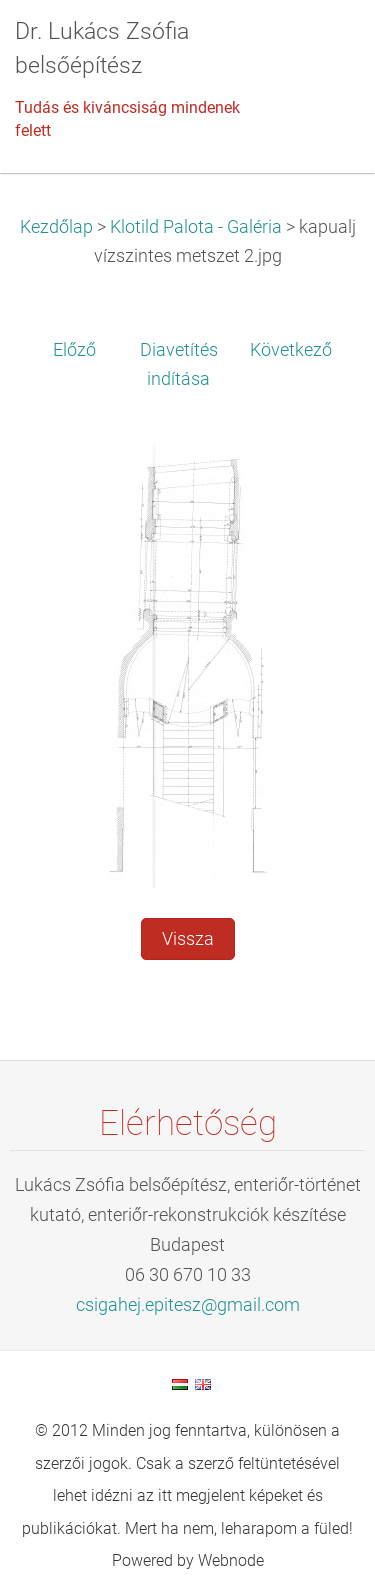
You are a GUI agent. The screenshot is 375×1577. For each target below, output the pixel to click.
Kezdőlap (56, 227)
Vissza (188, 939)
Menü (320, 45)
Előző (74, 350)
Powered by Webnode (188, 1560)
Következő (291, 350)
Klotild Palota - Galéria (196, 227)
